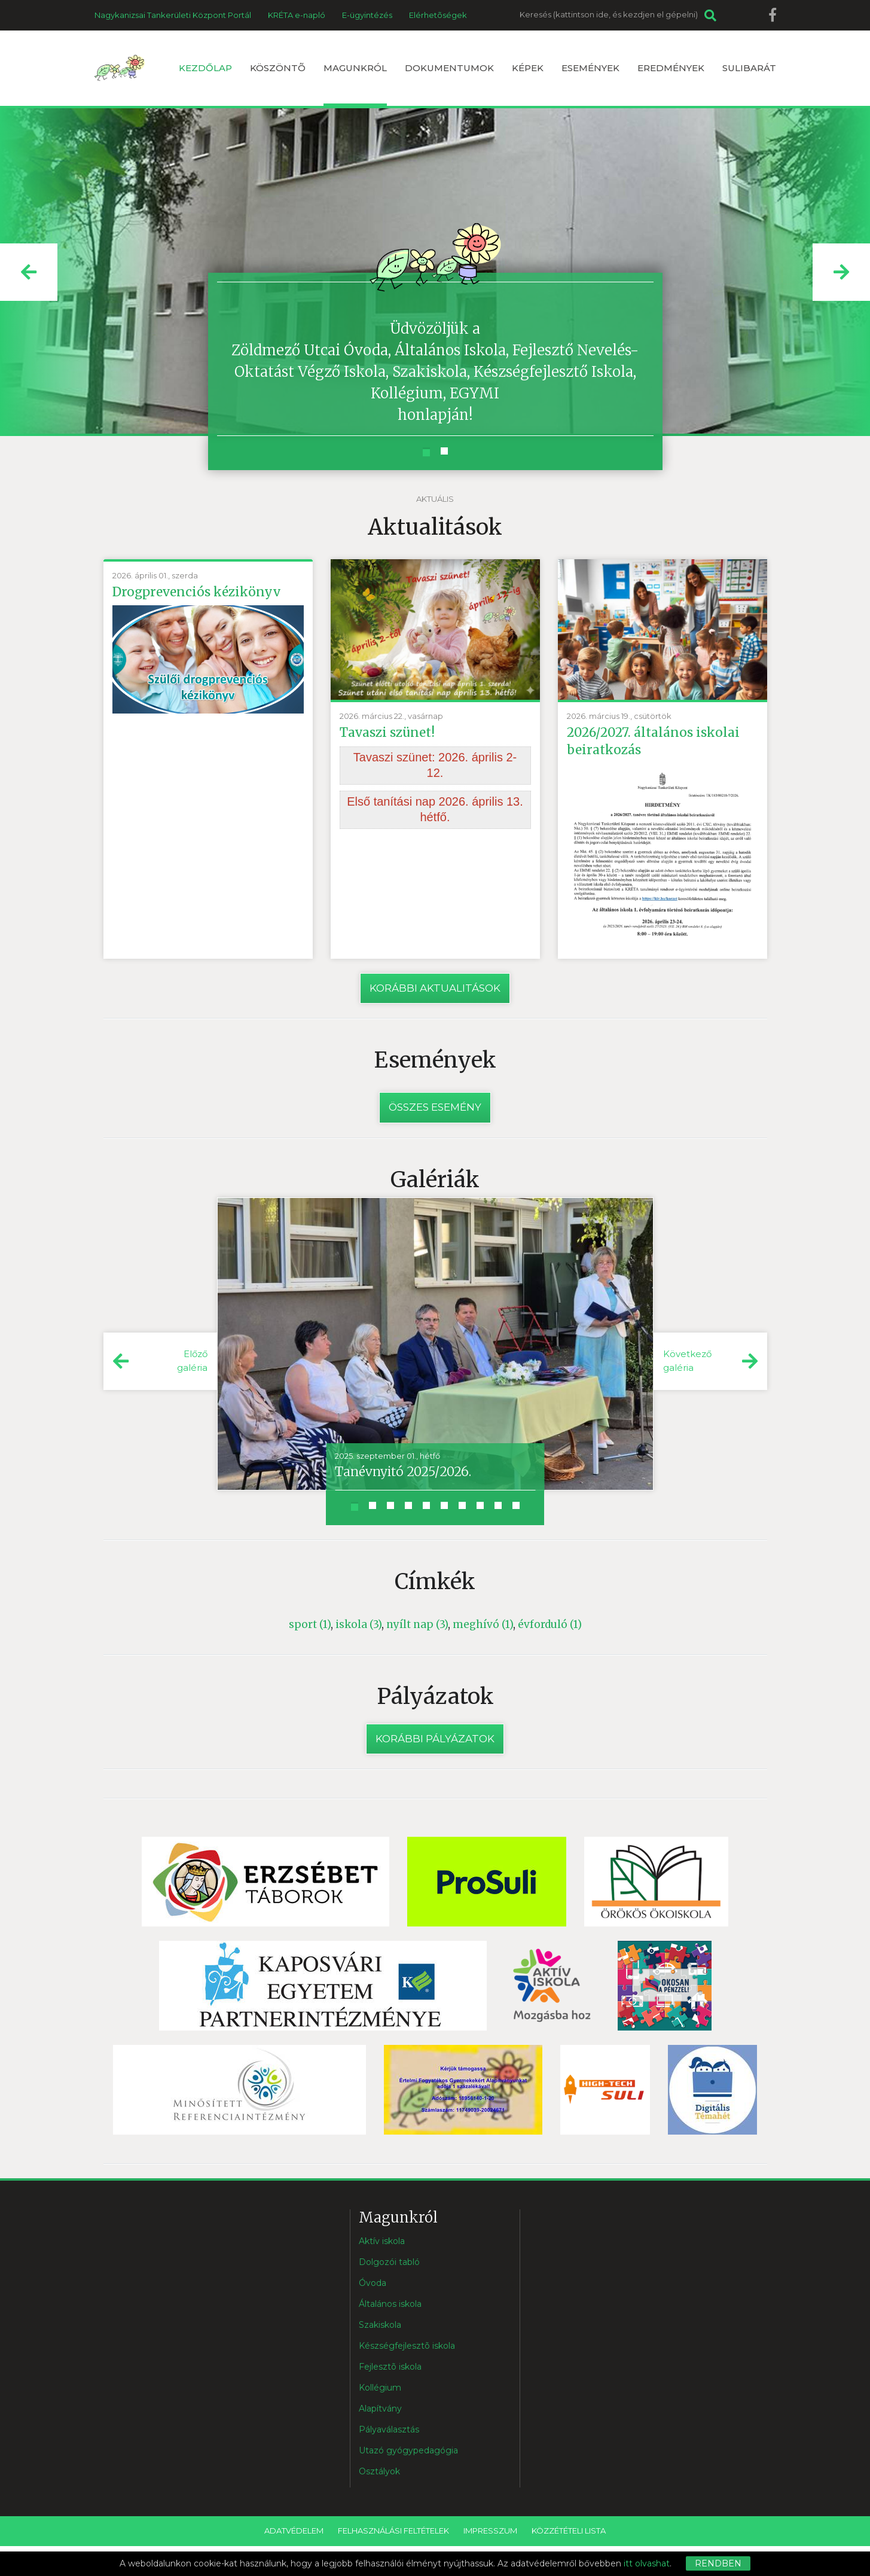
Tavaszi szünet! (387, 732)
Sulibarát (749, 68)
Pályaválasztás (389, 2430)
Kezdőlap (205, 68)
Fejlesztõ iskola (390, 2367)
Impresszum (490, 2531)
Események (590, 68)
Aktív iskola (382, 2241)
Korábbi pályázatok (435, 1739)
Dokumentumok (449, 68)
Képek (528, 68)
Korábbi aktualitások (435, 988)
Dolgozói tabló (389, 2262)
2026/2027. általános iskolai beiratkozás (653, 741)
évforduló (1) (550, 1624)
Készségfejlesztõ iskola (407, 2346)
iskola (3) (358, 1624)
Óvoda (372, 2283)
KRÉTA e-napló (296, 15)
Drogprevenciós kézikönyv (197, 592)
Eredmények (670, 68)
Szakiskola (380, 2325)
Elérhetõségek (438, 15)
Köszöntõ (278, 68)
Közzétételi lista (569, 2531)
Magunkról (355, 84)
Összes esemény (435, 1108)
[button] (28, 272)
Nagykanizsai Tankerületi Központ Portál (172, 15)
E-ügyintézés (367, 15)
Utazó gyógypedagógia (408, 2451)
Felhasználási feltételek (393, 2531)
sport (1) (310, 1624)
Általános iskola (390, 2304)
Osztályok (379, 2472)
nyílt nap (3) (417, 1624)
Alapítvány (380, 2409)
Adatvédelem (293, 2531)
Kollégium (380, 2388)
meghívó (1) (483, 1624)
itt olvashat (647, 2563)
